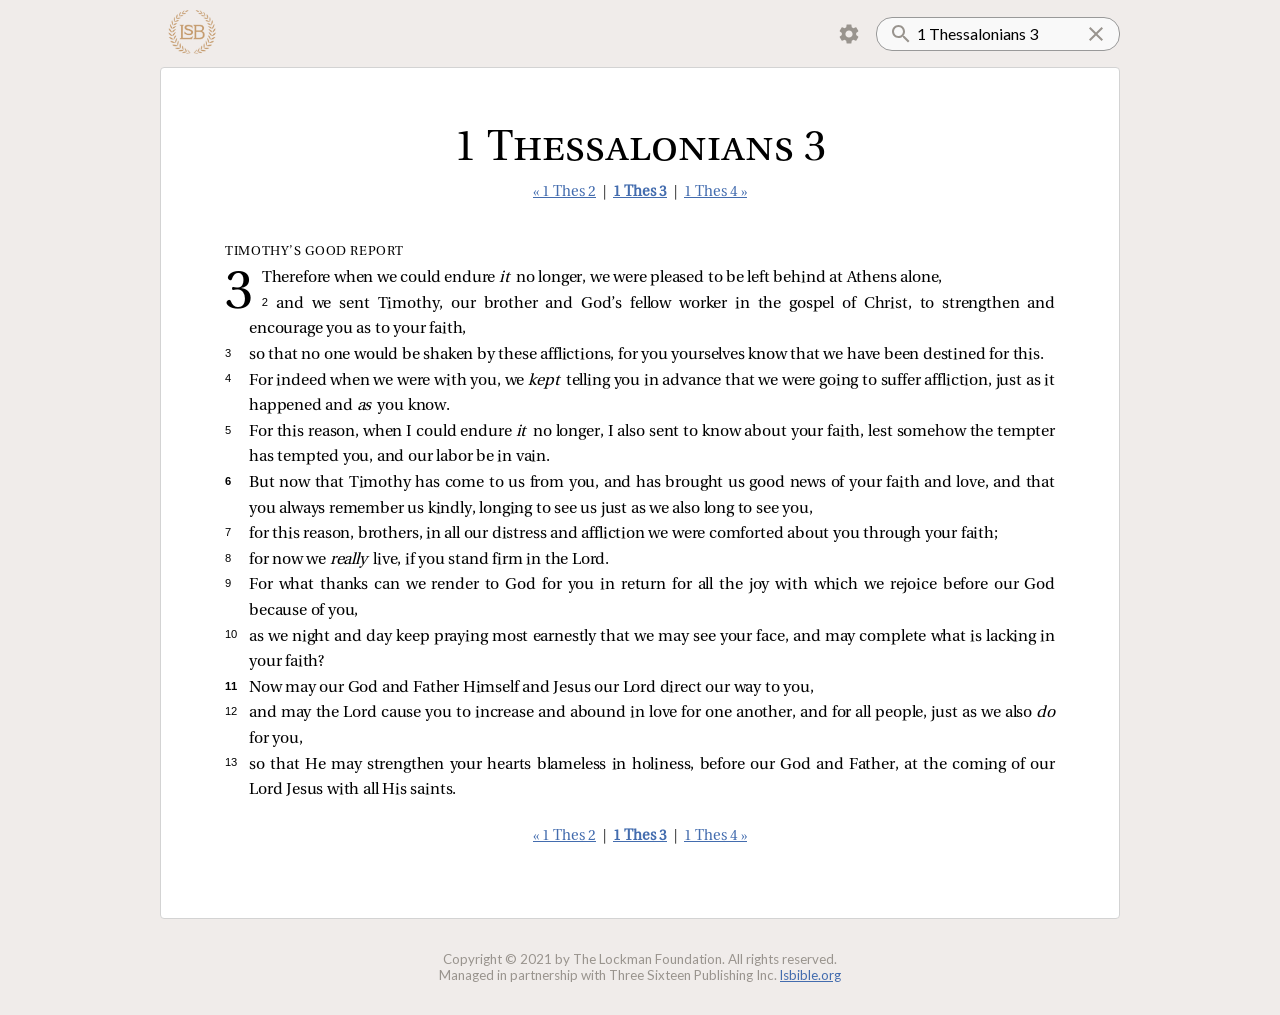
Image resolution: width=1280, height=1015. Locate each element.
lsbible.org (810, 975)
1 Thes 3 (640, 192)
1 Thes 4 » (715, 192)
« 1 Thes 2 (564, 192)
